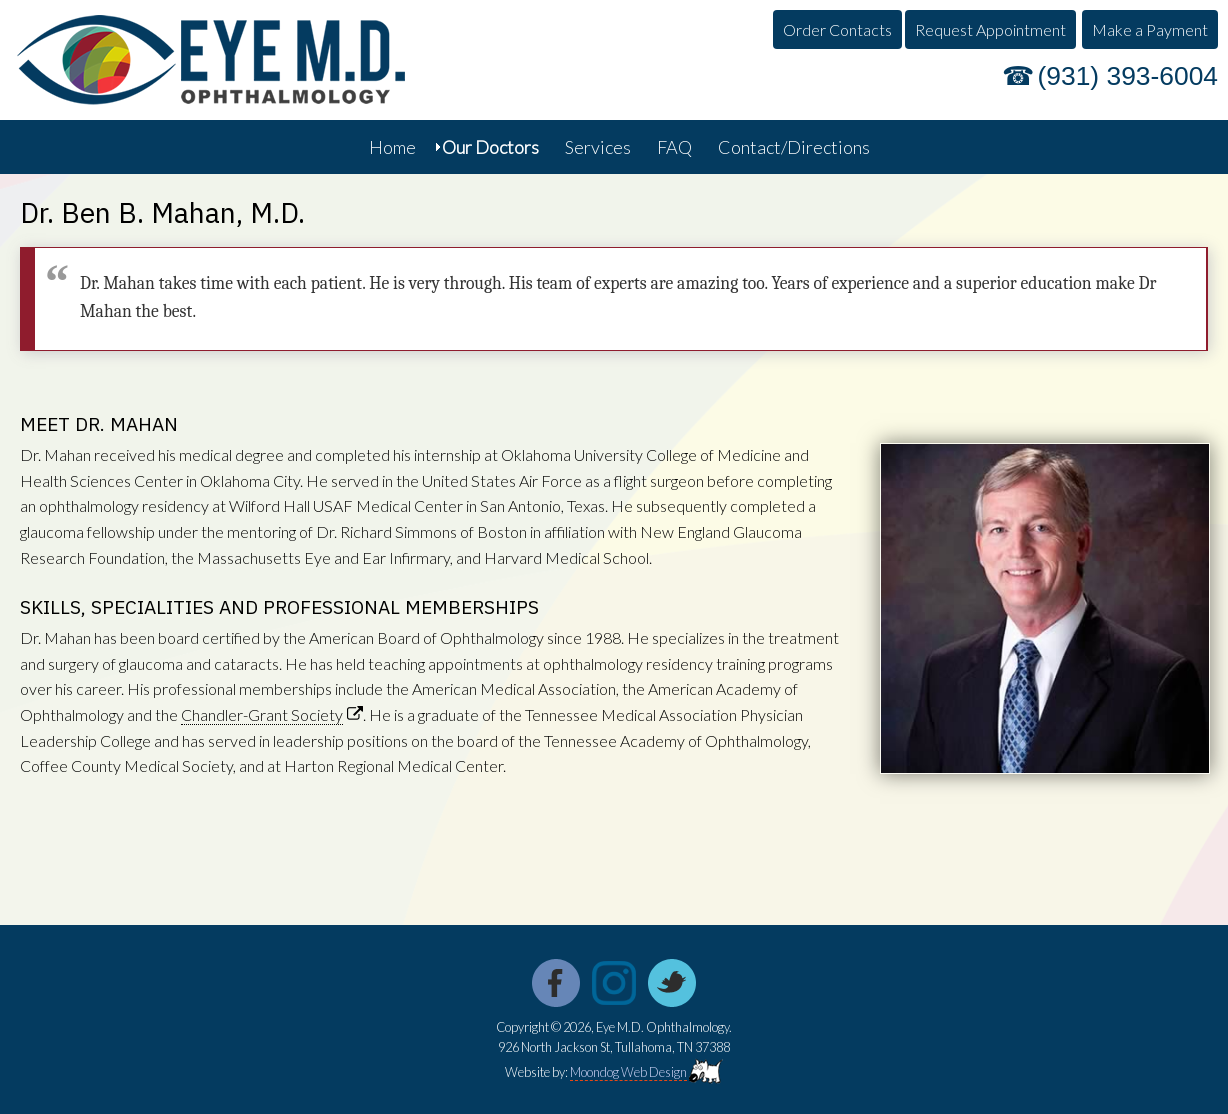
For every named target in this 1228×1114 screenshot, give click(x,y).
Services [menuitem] (598, 147)
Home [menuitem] (392, 147)
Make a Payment (1150, 29)
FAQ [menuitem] (674, 147)
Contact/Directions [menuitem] (794, 147)
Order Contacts (837, 29)
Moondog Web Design (628, 1072)
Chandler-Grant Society (262, 714)
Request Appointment (990, 29)
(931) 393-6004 (1128, 76)
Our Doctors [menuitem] (490, 147)
